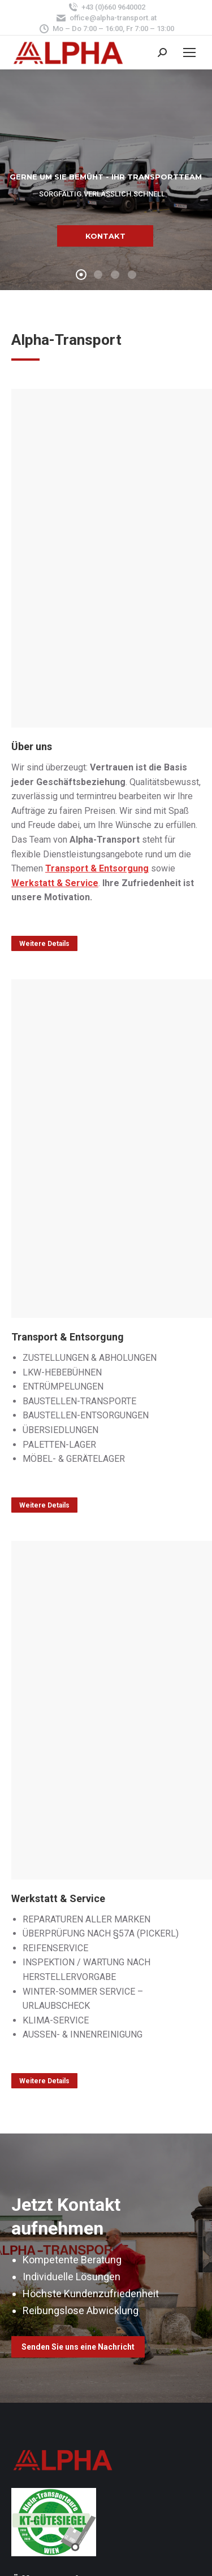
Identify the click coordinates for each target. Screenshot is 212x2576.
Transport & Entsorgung (97, 868)
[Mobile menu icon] (189, 52)
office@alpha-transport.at (106, 18)
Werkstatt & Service (54, 883)
